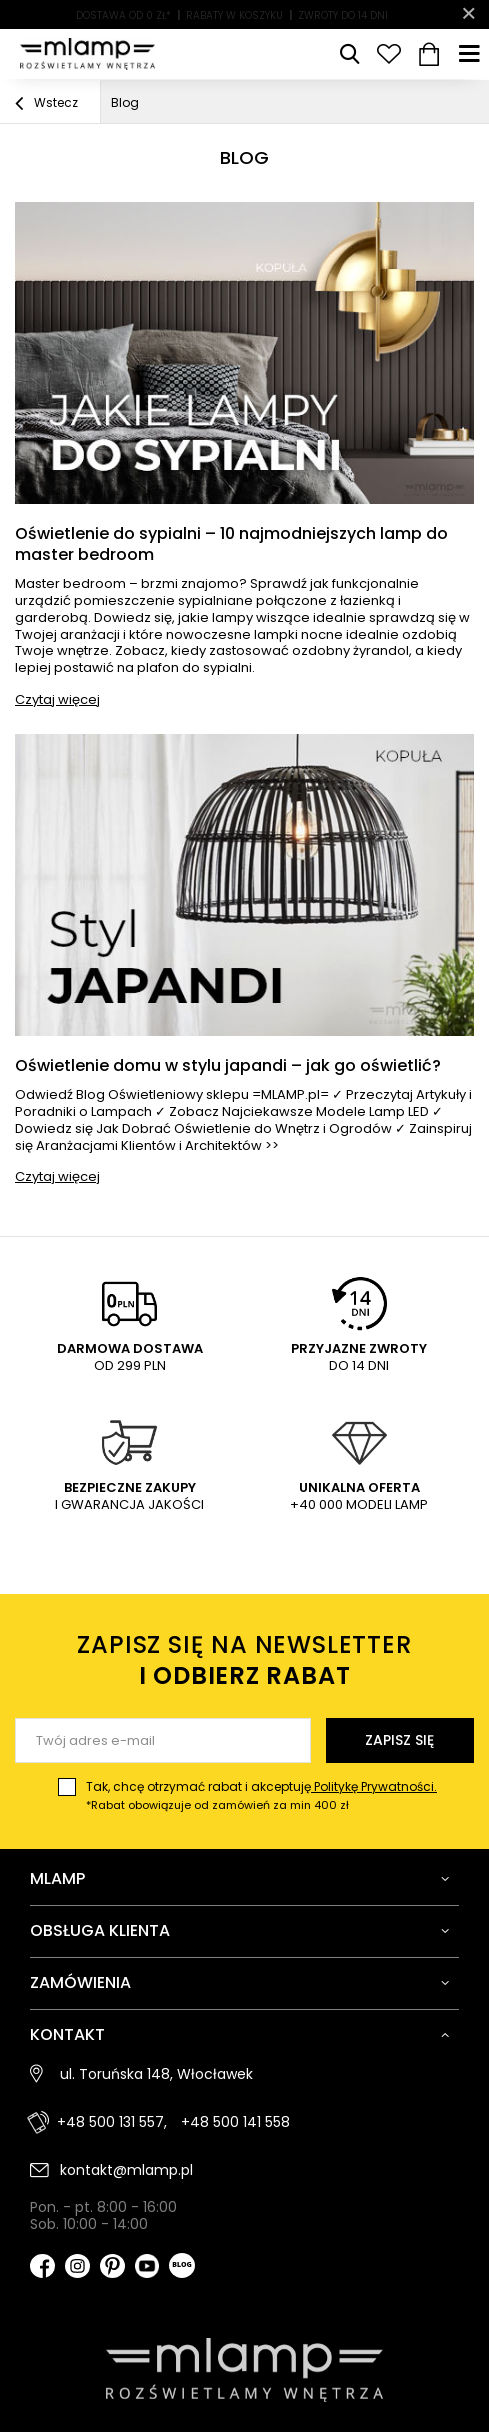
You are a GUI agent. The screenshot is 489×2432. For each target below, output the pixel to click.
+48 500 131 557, (112, 2122)
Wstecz (46, 104)
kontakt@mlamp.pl (126, 2170)
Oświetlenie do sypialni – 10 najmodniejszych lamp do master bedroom (231, 545)
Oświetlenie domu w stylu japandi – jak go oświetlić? (228, 1066)
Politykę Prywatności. (374, 1786)
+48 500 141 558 (235, 2122)
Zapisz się (399, 1740)
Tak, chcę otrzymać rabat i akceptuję (261, 1796)
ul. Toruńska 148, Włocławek (156, 2074)
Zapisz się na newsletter (244, 1660)
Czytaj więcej (57, 699)
